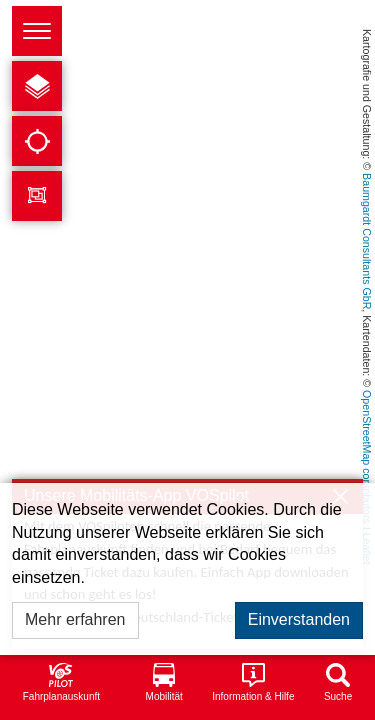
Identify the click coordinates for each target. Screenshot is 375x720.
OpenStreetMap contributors (367, 457)
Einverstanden (299, 619)
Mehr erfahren (75, 619)
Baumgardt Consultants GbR (367, 241)
